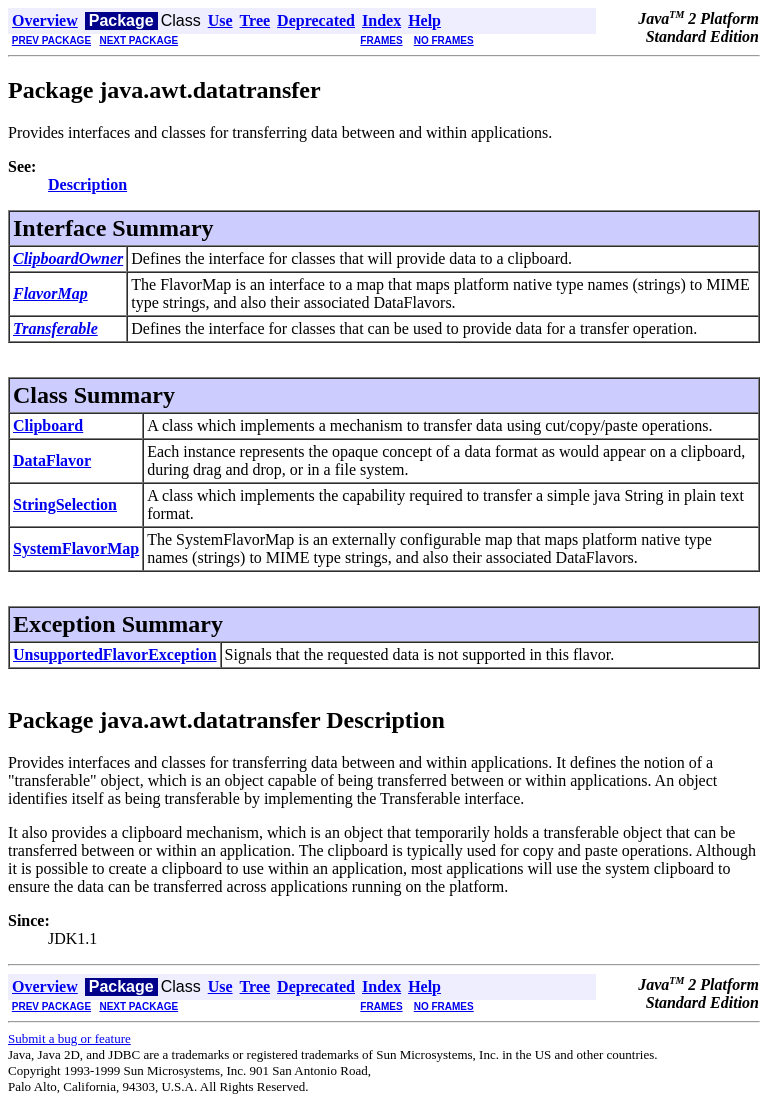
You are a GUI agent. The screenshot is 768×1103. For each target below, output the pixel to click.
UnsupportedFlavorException (115, 654)
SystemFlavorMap (76, 548)
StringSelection (65, 504)
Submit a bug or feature (69, 1038)
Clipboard (48, 425)
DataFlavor (52, 460)
